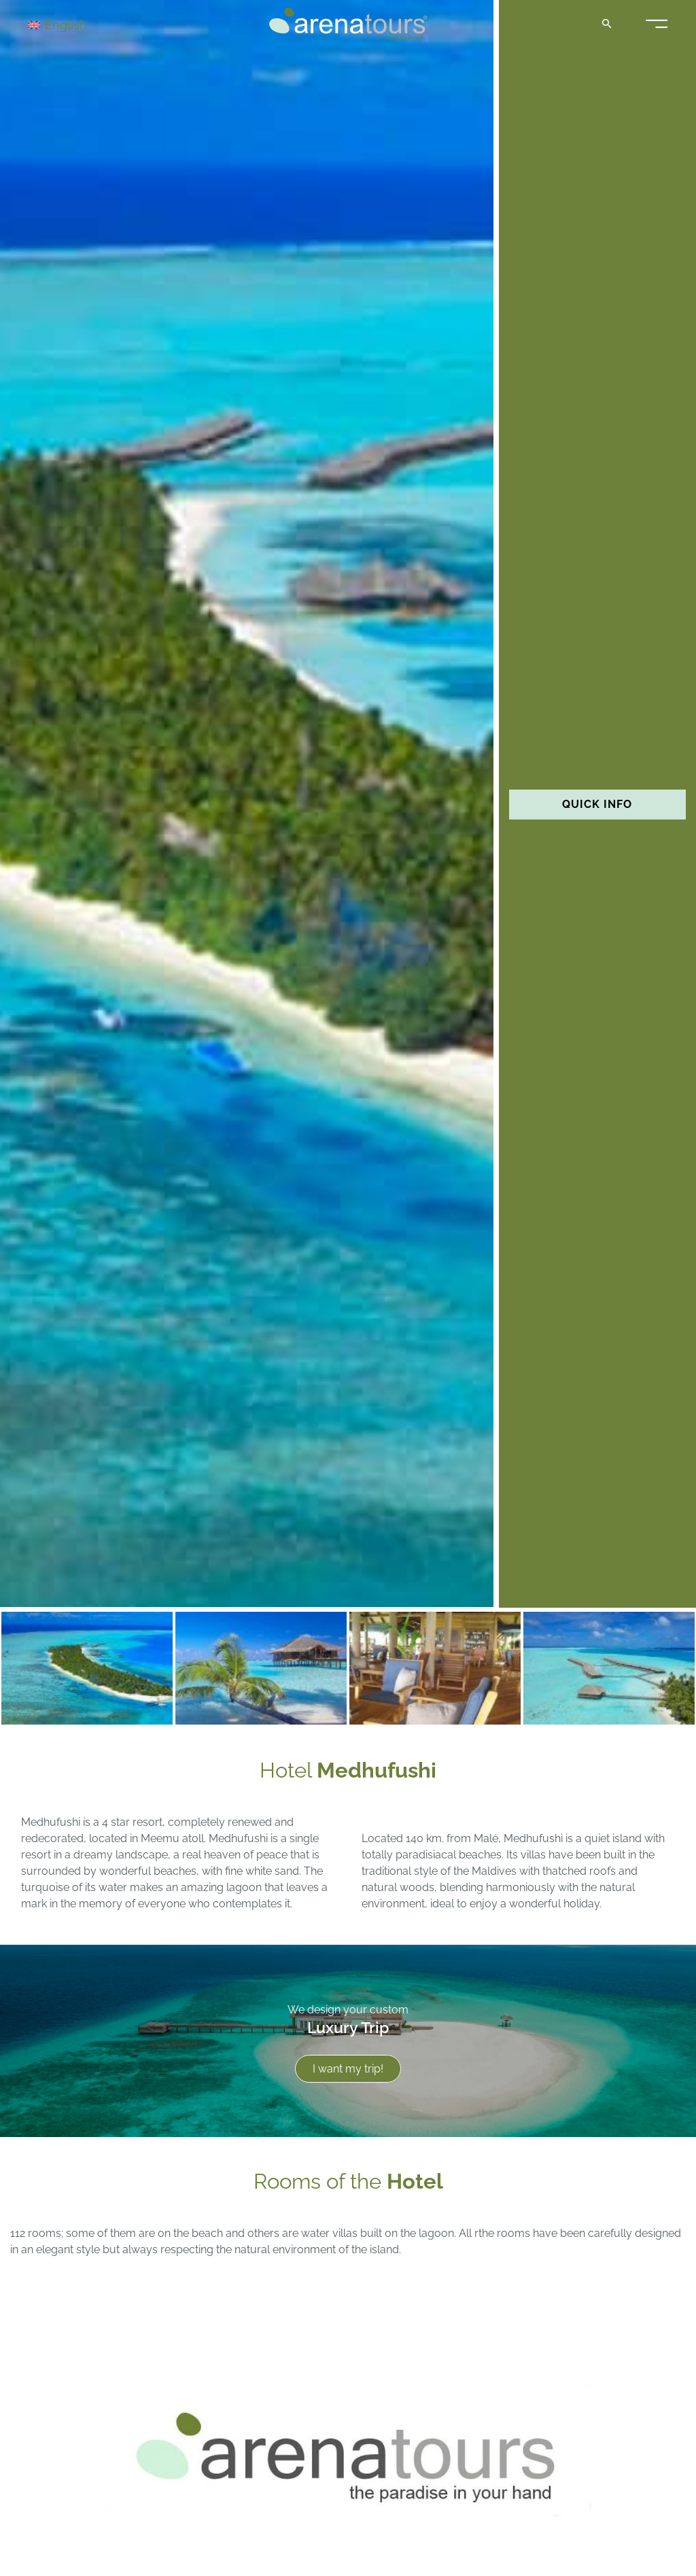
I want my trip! (348, 2068)
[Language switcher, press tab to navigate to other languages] (76, 24)
